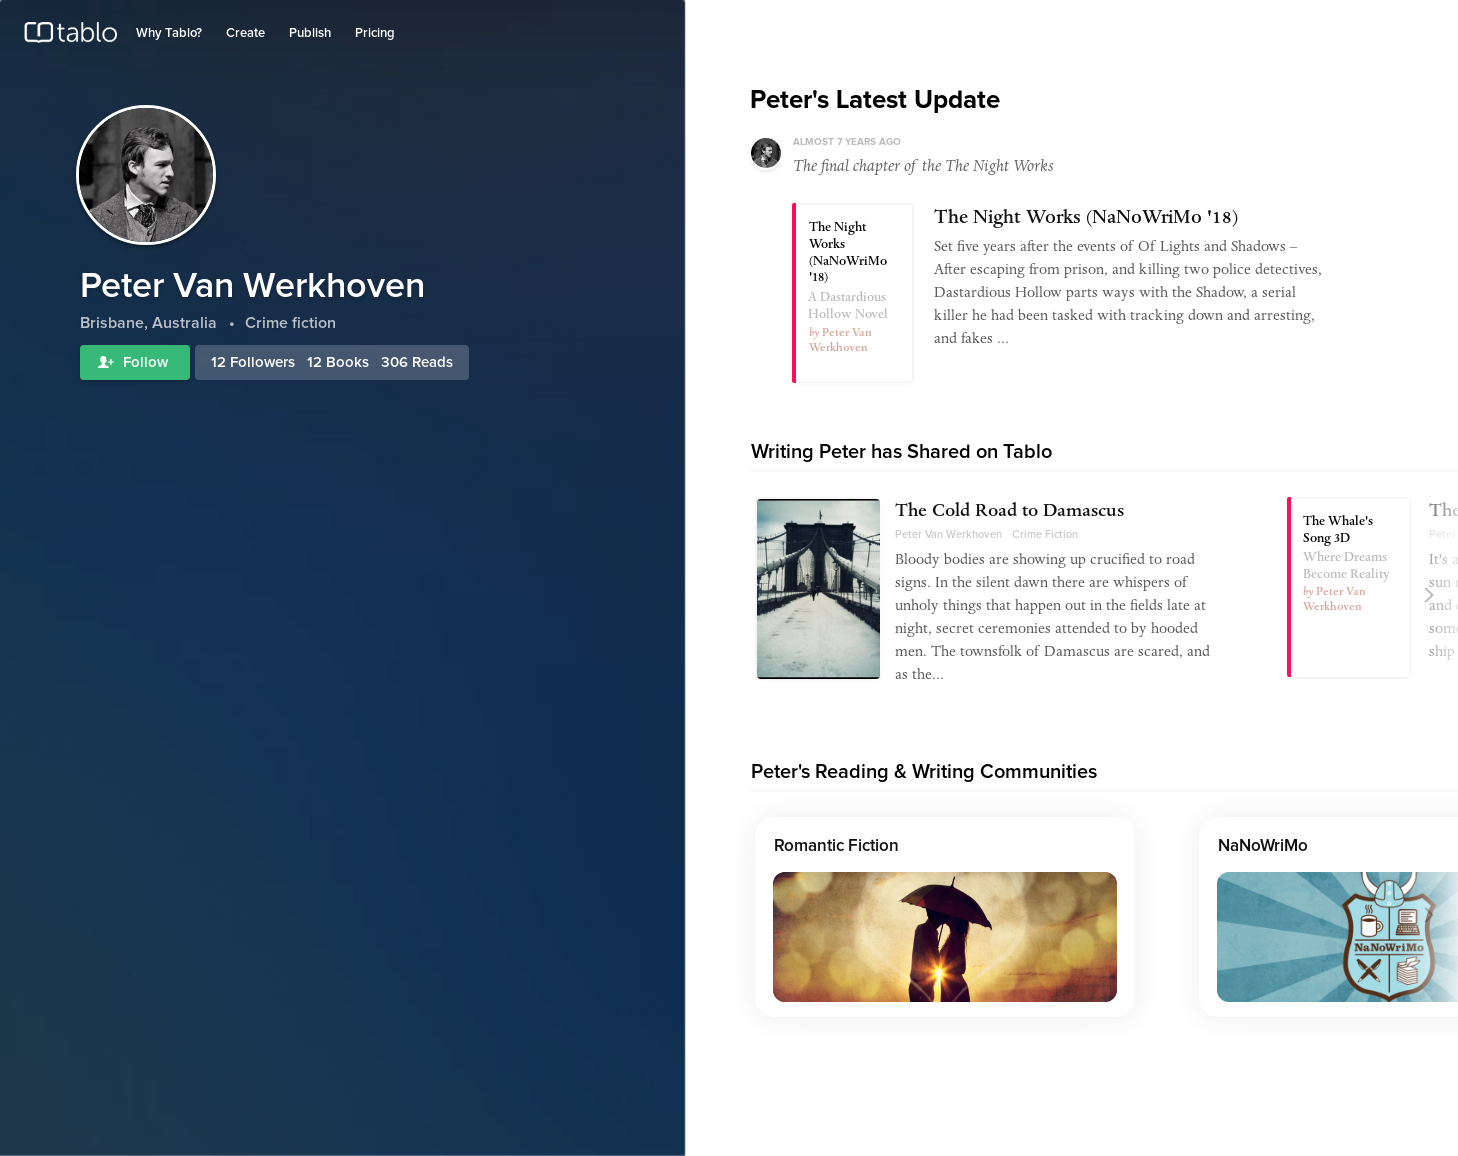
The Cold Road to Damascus (1009, 513)
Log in (1351, 23)
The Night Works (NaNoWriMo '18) (1086, 219)
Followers (262, 362)
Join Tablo (1412, 23)
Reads (432, 362)
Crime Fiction (1045, 534)
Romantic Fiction (836, 846)
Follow (135, 362)
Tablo (70, 37)
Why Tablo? (169, 33)
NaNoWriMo (1263, 846)
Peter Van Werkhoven (948, 534)
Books (347, 362)
